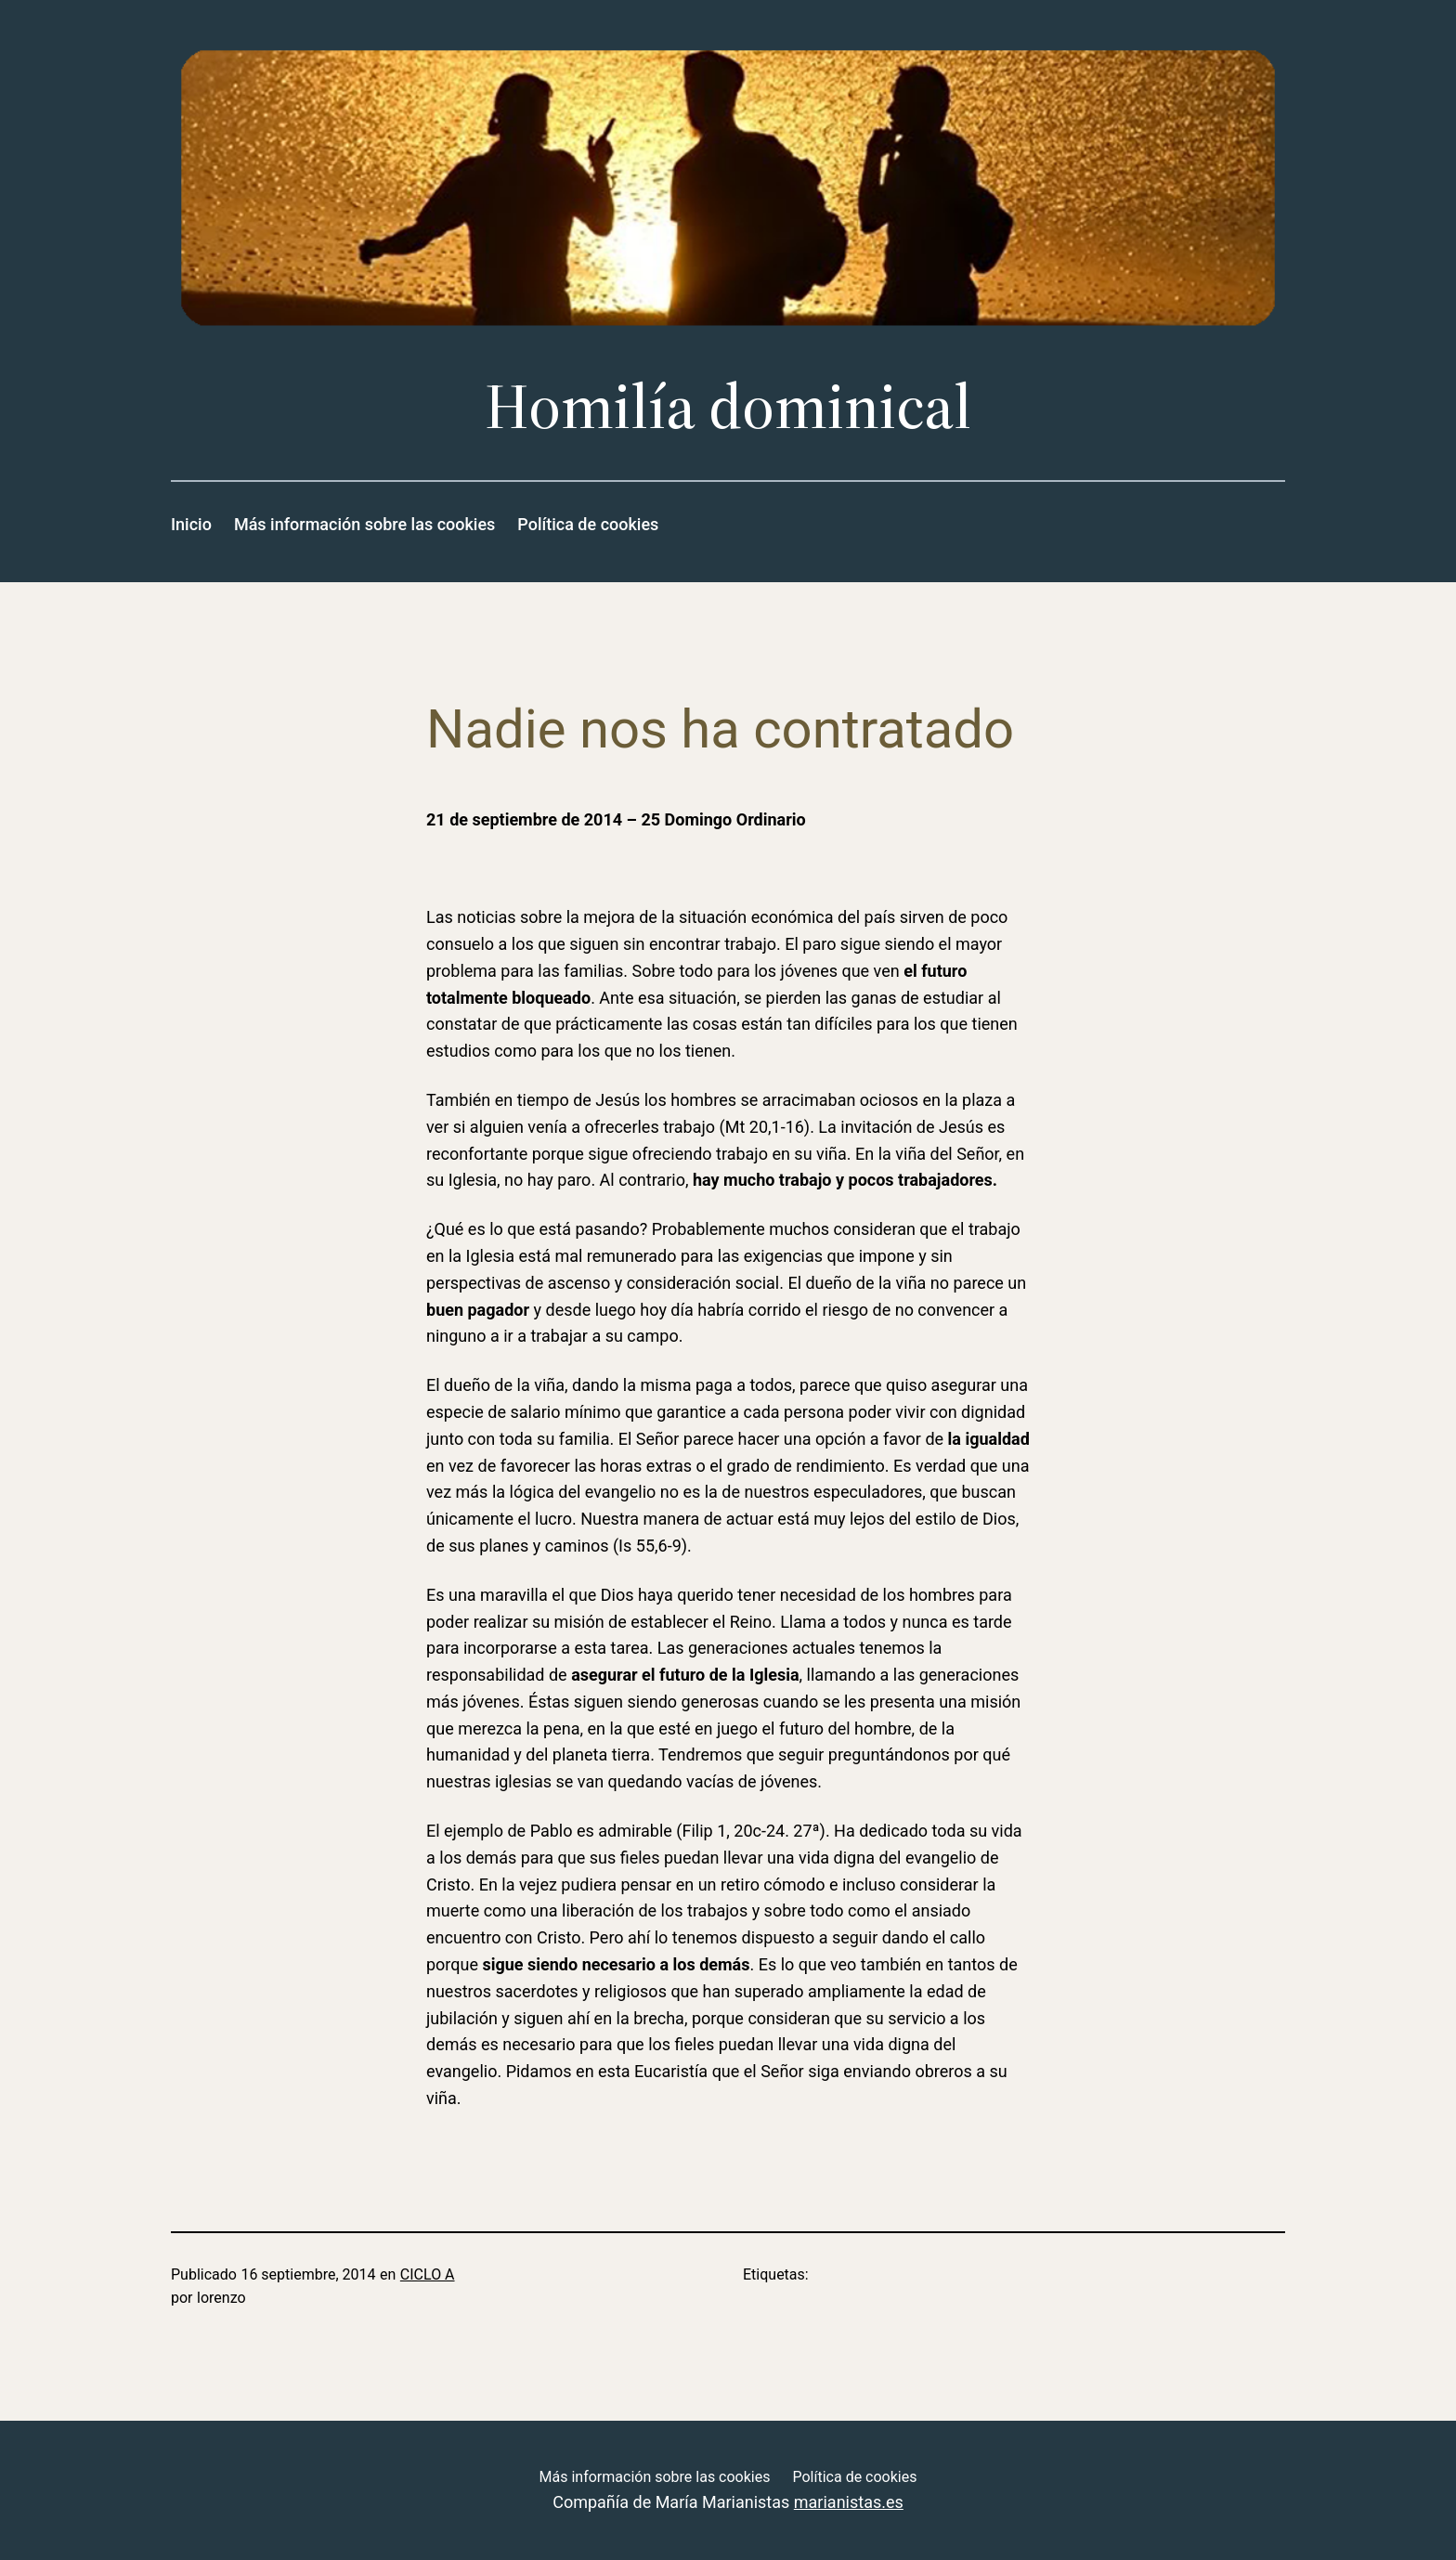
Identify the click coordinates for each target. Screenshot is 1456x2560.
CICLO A (427, 2274)
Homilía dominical (728, 406)
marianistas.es (849, 2502)
